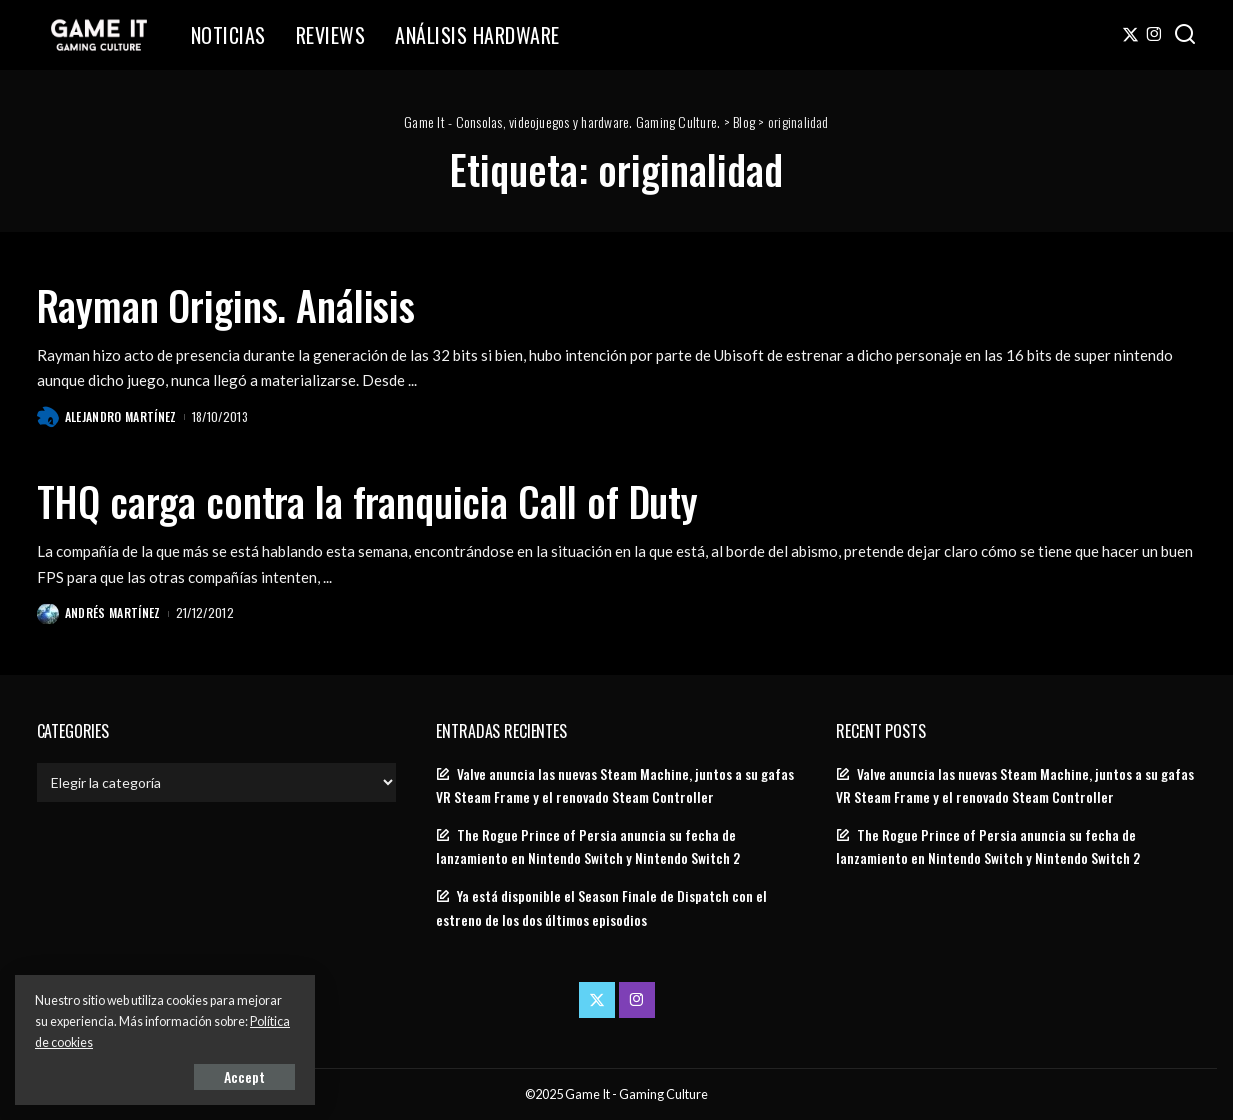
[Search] (1185, 35)
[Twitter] (1130, 35)
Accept (244, 1076)
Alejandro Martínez (121, 416)
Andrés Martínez (113, 612)
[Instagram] (1154, 35)
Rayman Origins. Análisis (226, 305)
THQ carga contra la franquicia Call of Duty (368, 501)
